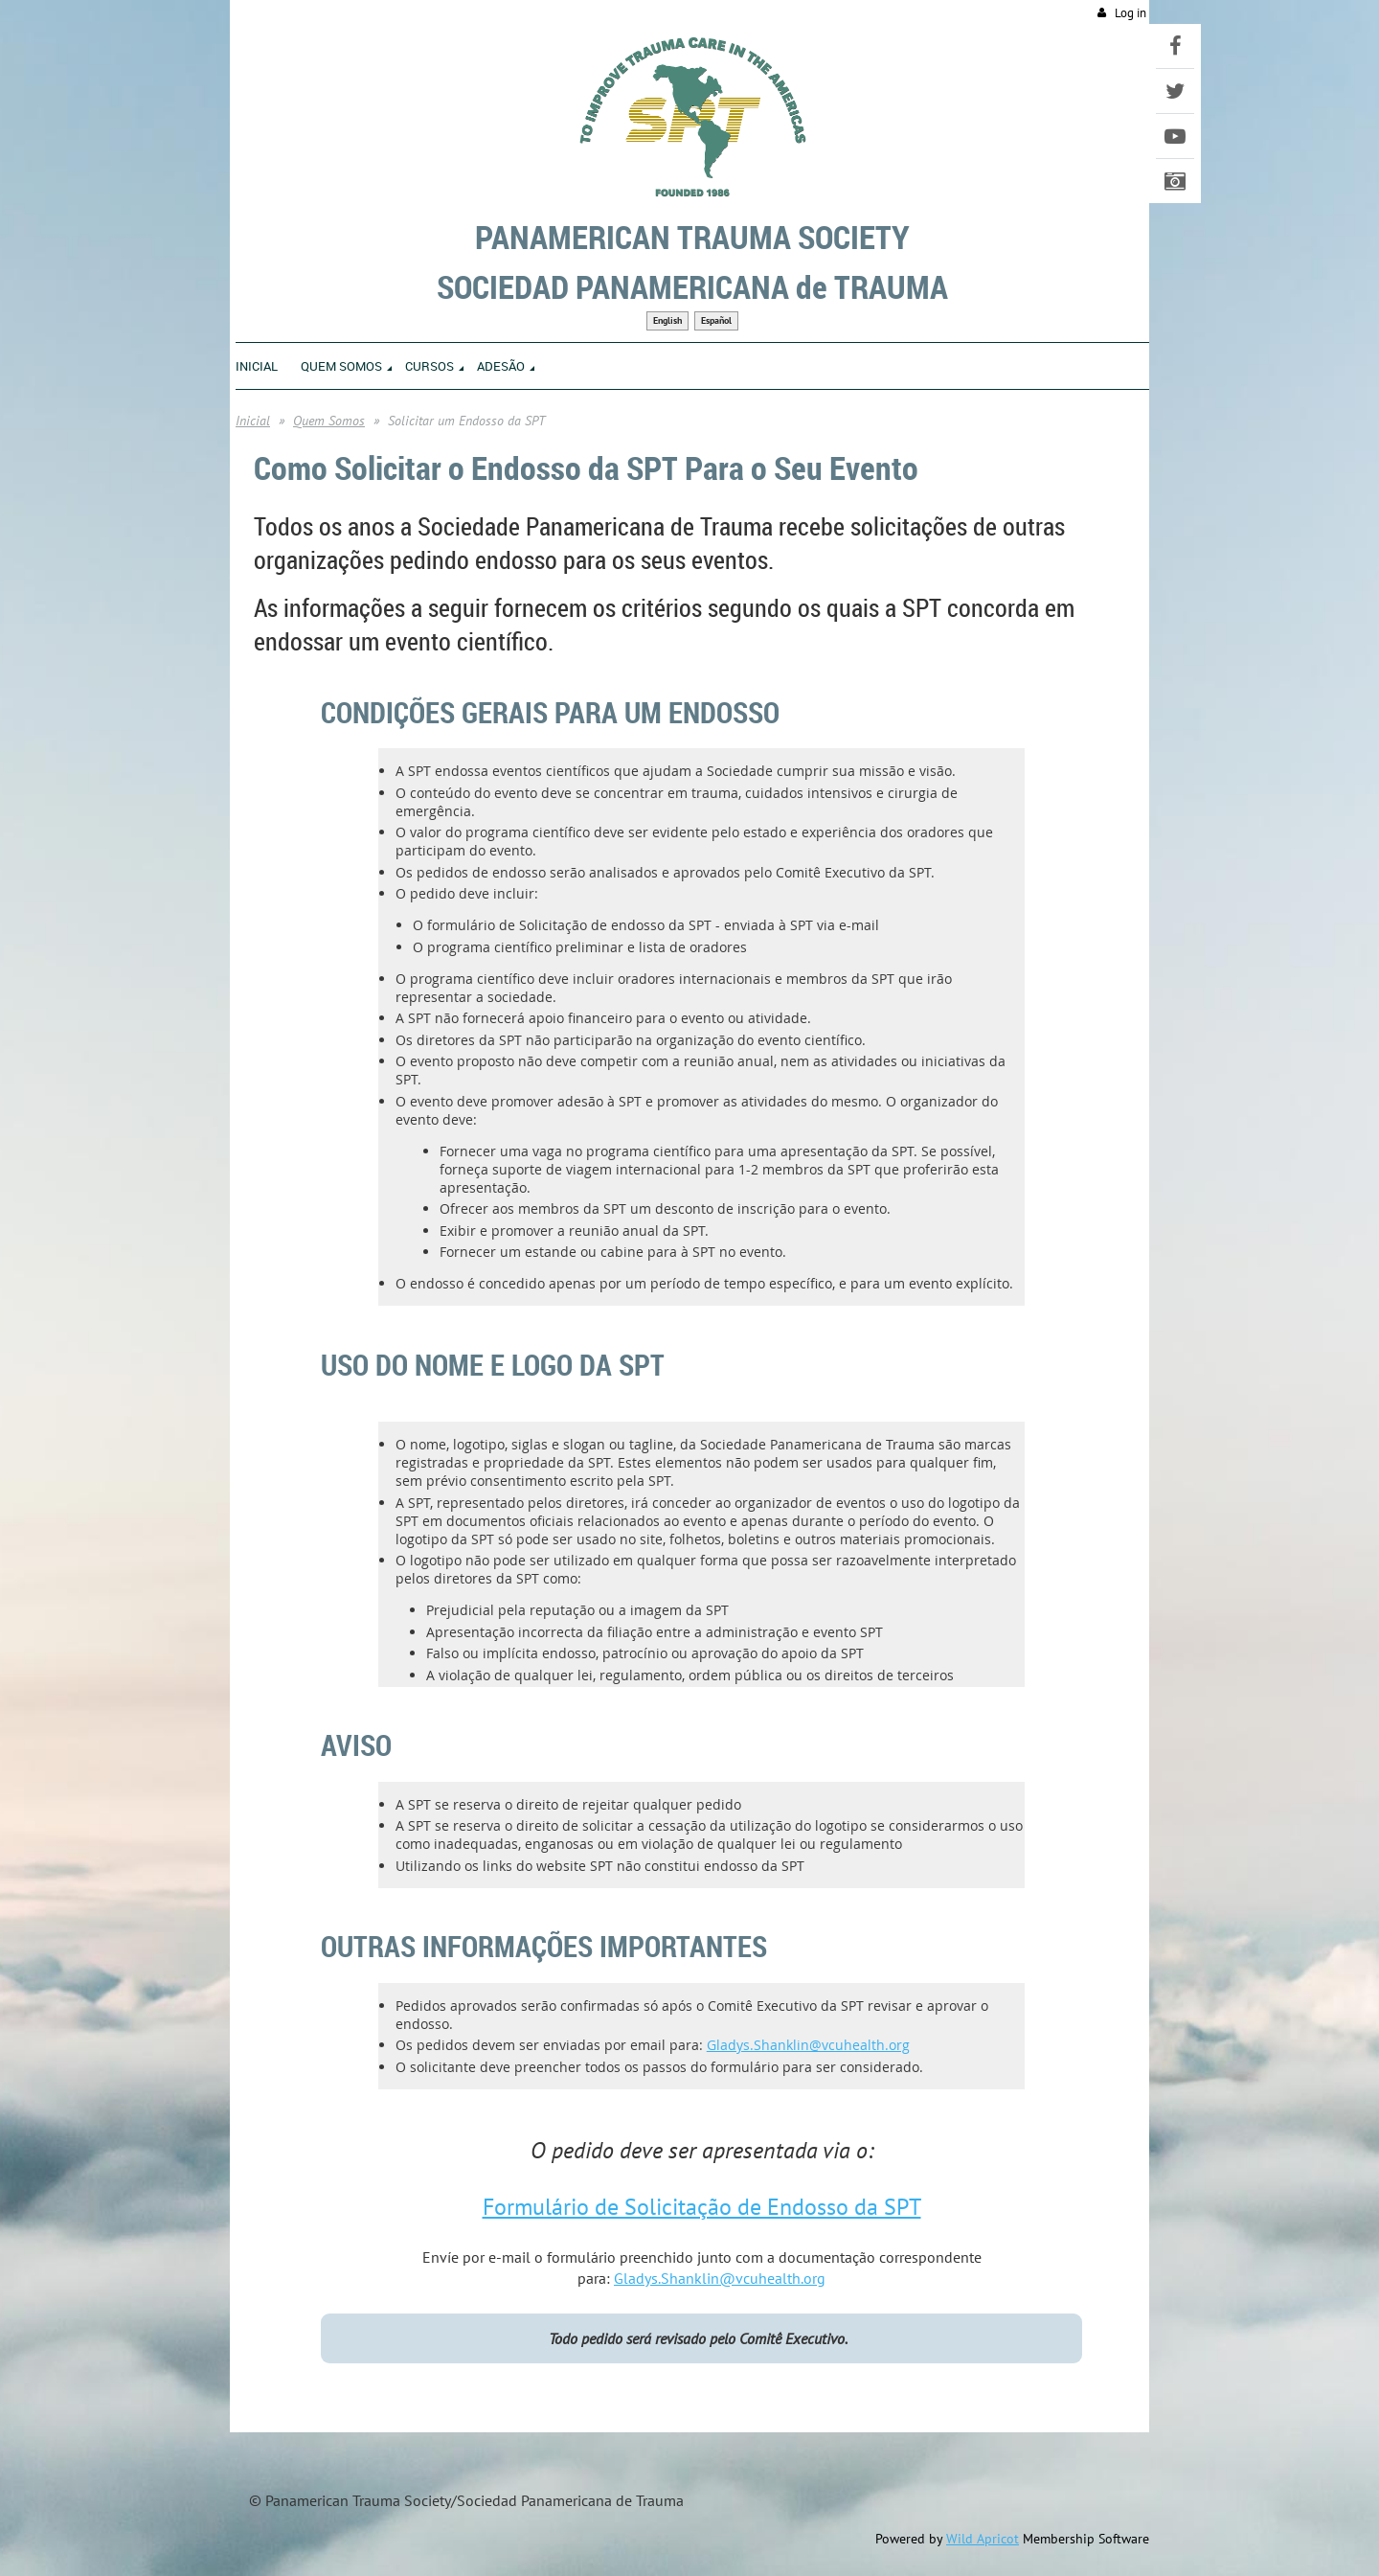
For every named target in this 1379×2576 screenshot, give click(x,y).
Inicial (253, 420)
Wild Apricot (982, 2538)
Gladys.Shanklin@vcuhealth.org (808, 2045)
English (667, 320)
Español (716, 320)
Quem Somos (329, 420)
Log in (1130, 13)
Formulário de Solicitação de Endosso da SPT (702, 2207)
